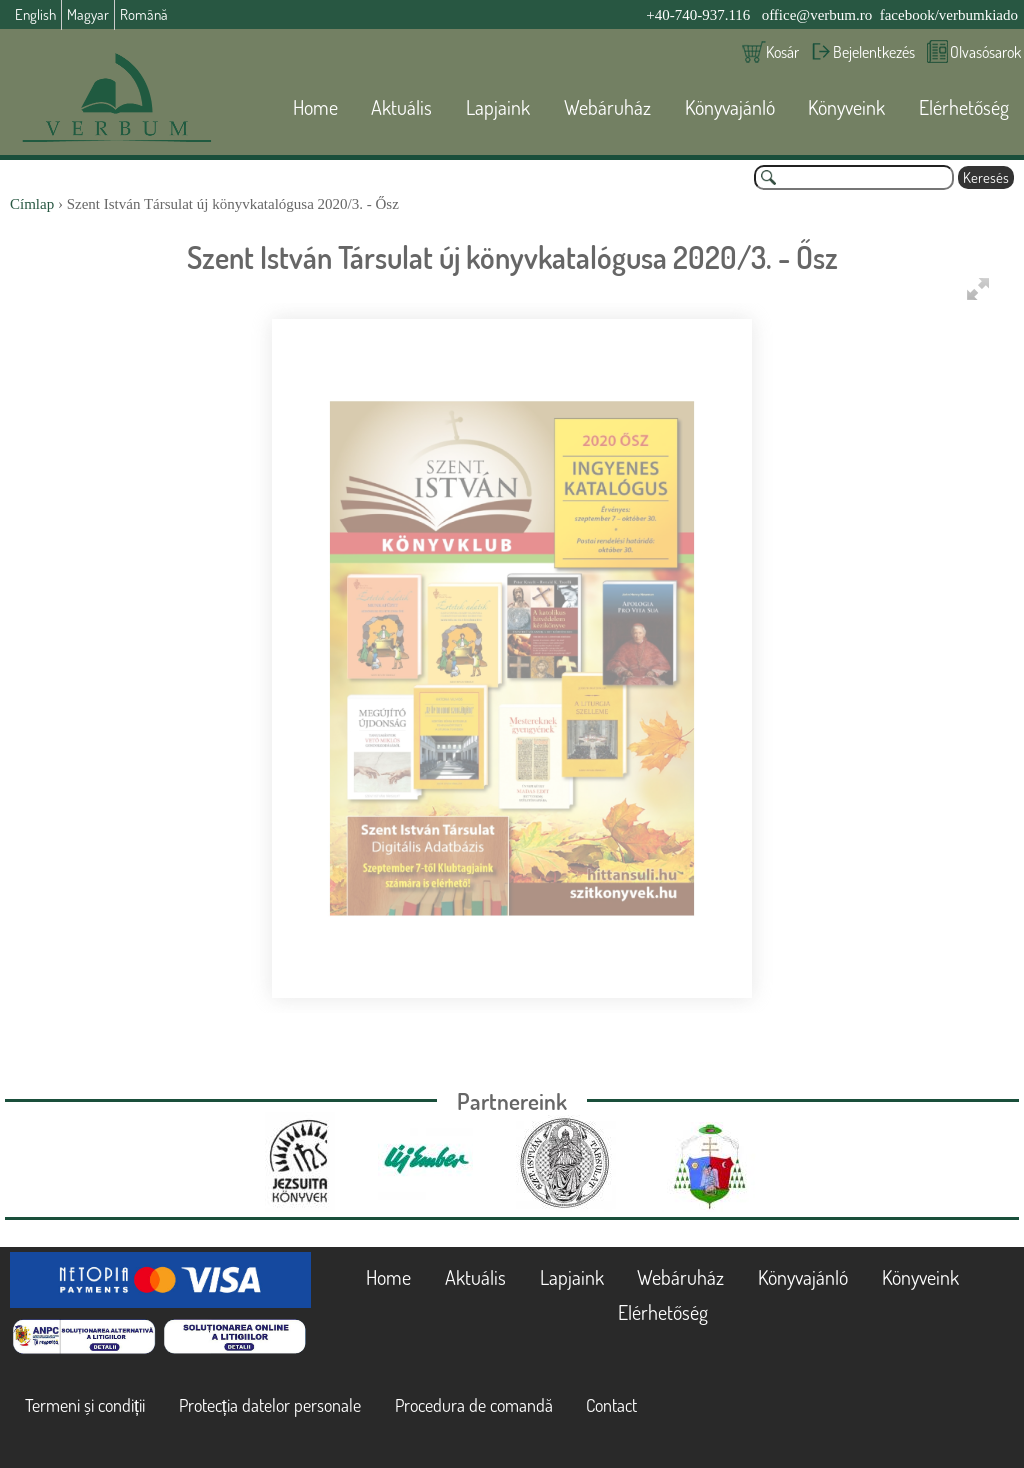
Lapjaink (498, 107)
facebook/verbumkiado (949, 15)
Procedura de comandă (474, 1405)
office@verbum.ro (817, 15)
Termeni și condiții (85, 1405)
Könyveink (846, 107)
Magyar (88, 14)
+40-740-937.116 (698, 15)
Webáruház (607, 107)
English (35, 14)
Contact (611, 1405)
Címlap (32, 204)
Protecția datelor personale (270, 1405)
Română (144, 14)
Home (315, 107)
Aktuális (401, 107)
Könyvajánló (730, 107)
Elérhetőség (964, 107)
